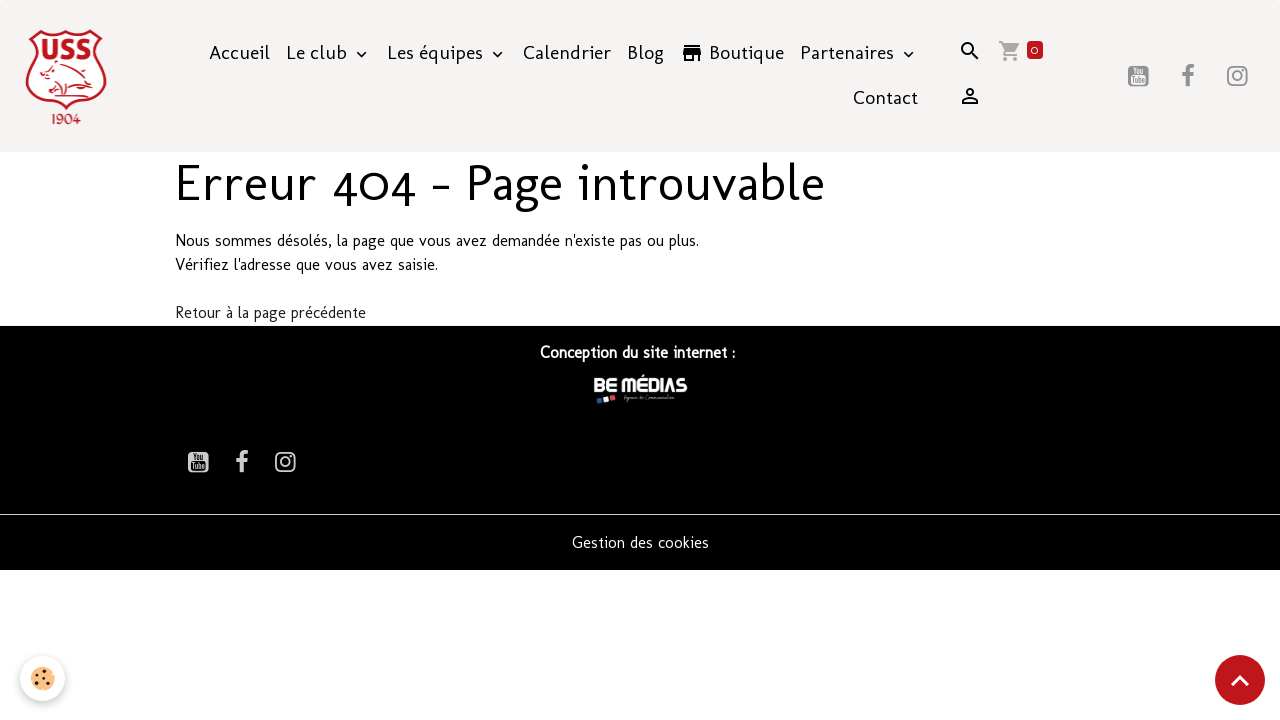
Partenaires (849, 52)
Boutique (732, 53)
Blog (645, 52)
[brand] (69, 76)
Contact (885, 97)
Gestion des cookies (640, 542)
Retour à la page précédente (270, 312)
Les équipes (437, 52)
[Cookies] (42, 678)
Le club (319, 52)
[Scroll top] (1240, 680)
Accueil (239, 52)
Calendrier (567, 52)
